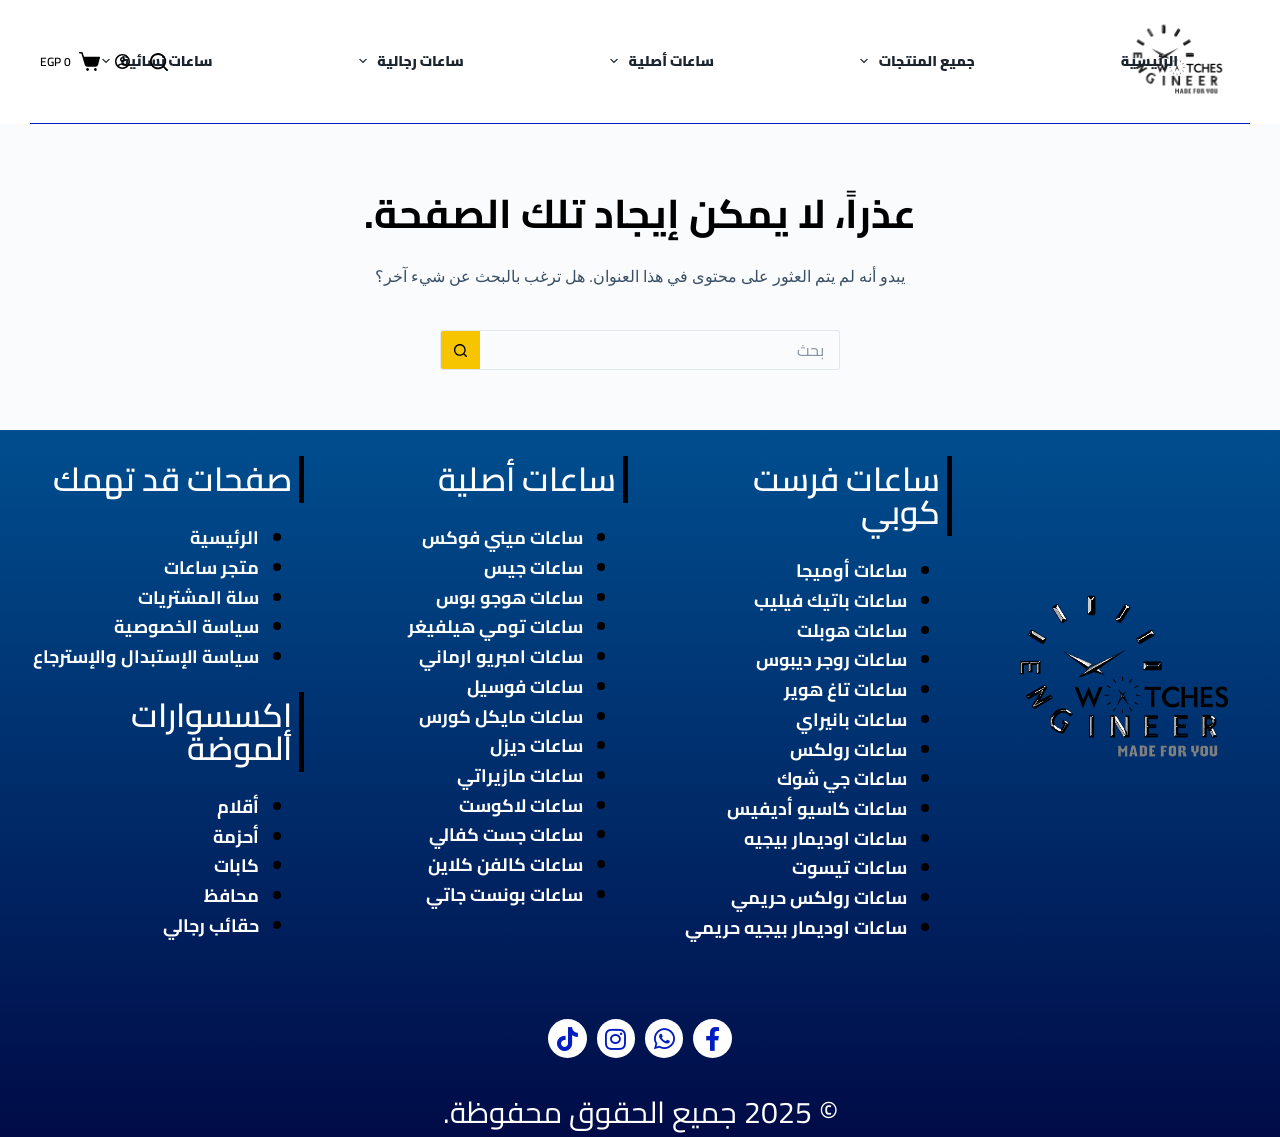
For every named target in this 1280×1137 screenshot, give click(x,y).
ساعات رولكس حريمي (819, 897)
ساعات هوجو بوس (509, 597)
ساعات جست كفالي (506, 834)
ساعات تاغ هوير (845, 689)
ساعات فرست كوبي (846, 495)
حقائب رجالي (211, 925)
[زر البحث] (460, 350)
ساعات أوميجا (851, 570)
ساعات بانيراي (851, 719)
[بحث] (159, 62)
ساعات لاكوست (521, 805)
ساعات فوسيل (525, 686)
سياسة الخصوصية (186, 626)
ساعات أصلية (658, 61)
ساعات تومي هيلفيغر (495, 626)
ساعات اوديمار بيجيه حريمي (796, 927)
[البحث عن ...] (660, 350)
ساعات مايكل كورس (501, 716)
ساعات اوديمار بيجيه (825, 838)
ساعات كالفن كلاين (505, 864)
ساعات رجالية (407, 61)
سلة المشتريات (198, 597)
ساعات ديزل (536, 745)
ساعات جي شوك (842, 778)
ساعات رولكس (848, 749)
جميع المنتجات (913, 61)
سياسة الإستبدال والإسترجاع (146, 656)
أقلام (238, 806)
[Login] (122, 61)
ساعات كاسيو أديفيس (817, 808)
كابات (236, 865)
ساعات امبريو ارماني (501, 656)
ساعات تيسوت (849, 867)
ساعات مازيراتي (520, 775)
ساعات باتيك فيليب (830, 600)
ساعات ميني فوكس (502, 537)
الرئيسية (1149, 61)
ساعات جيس (533, 567)
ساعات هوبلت (852, 630)
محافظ (231, 895)
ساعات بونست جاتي (504, 894)
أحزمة (236, 836)
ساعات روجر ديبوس (831, 659)
